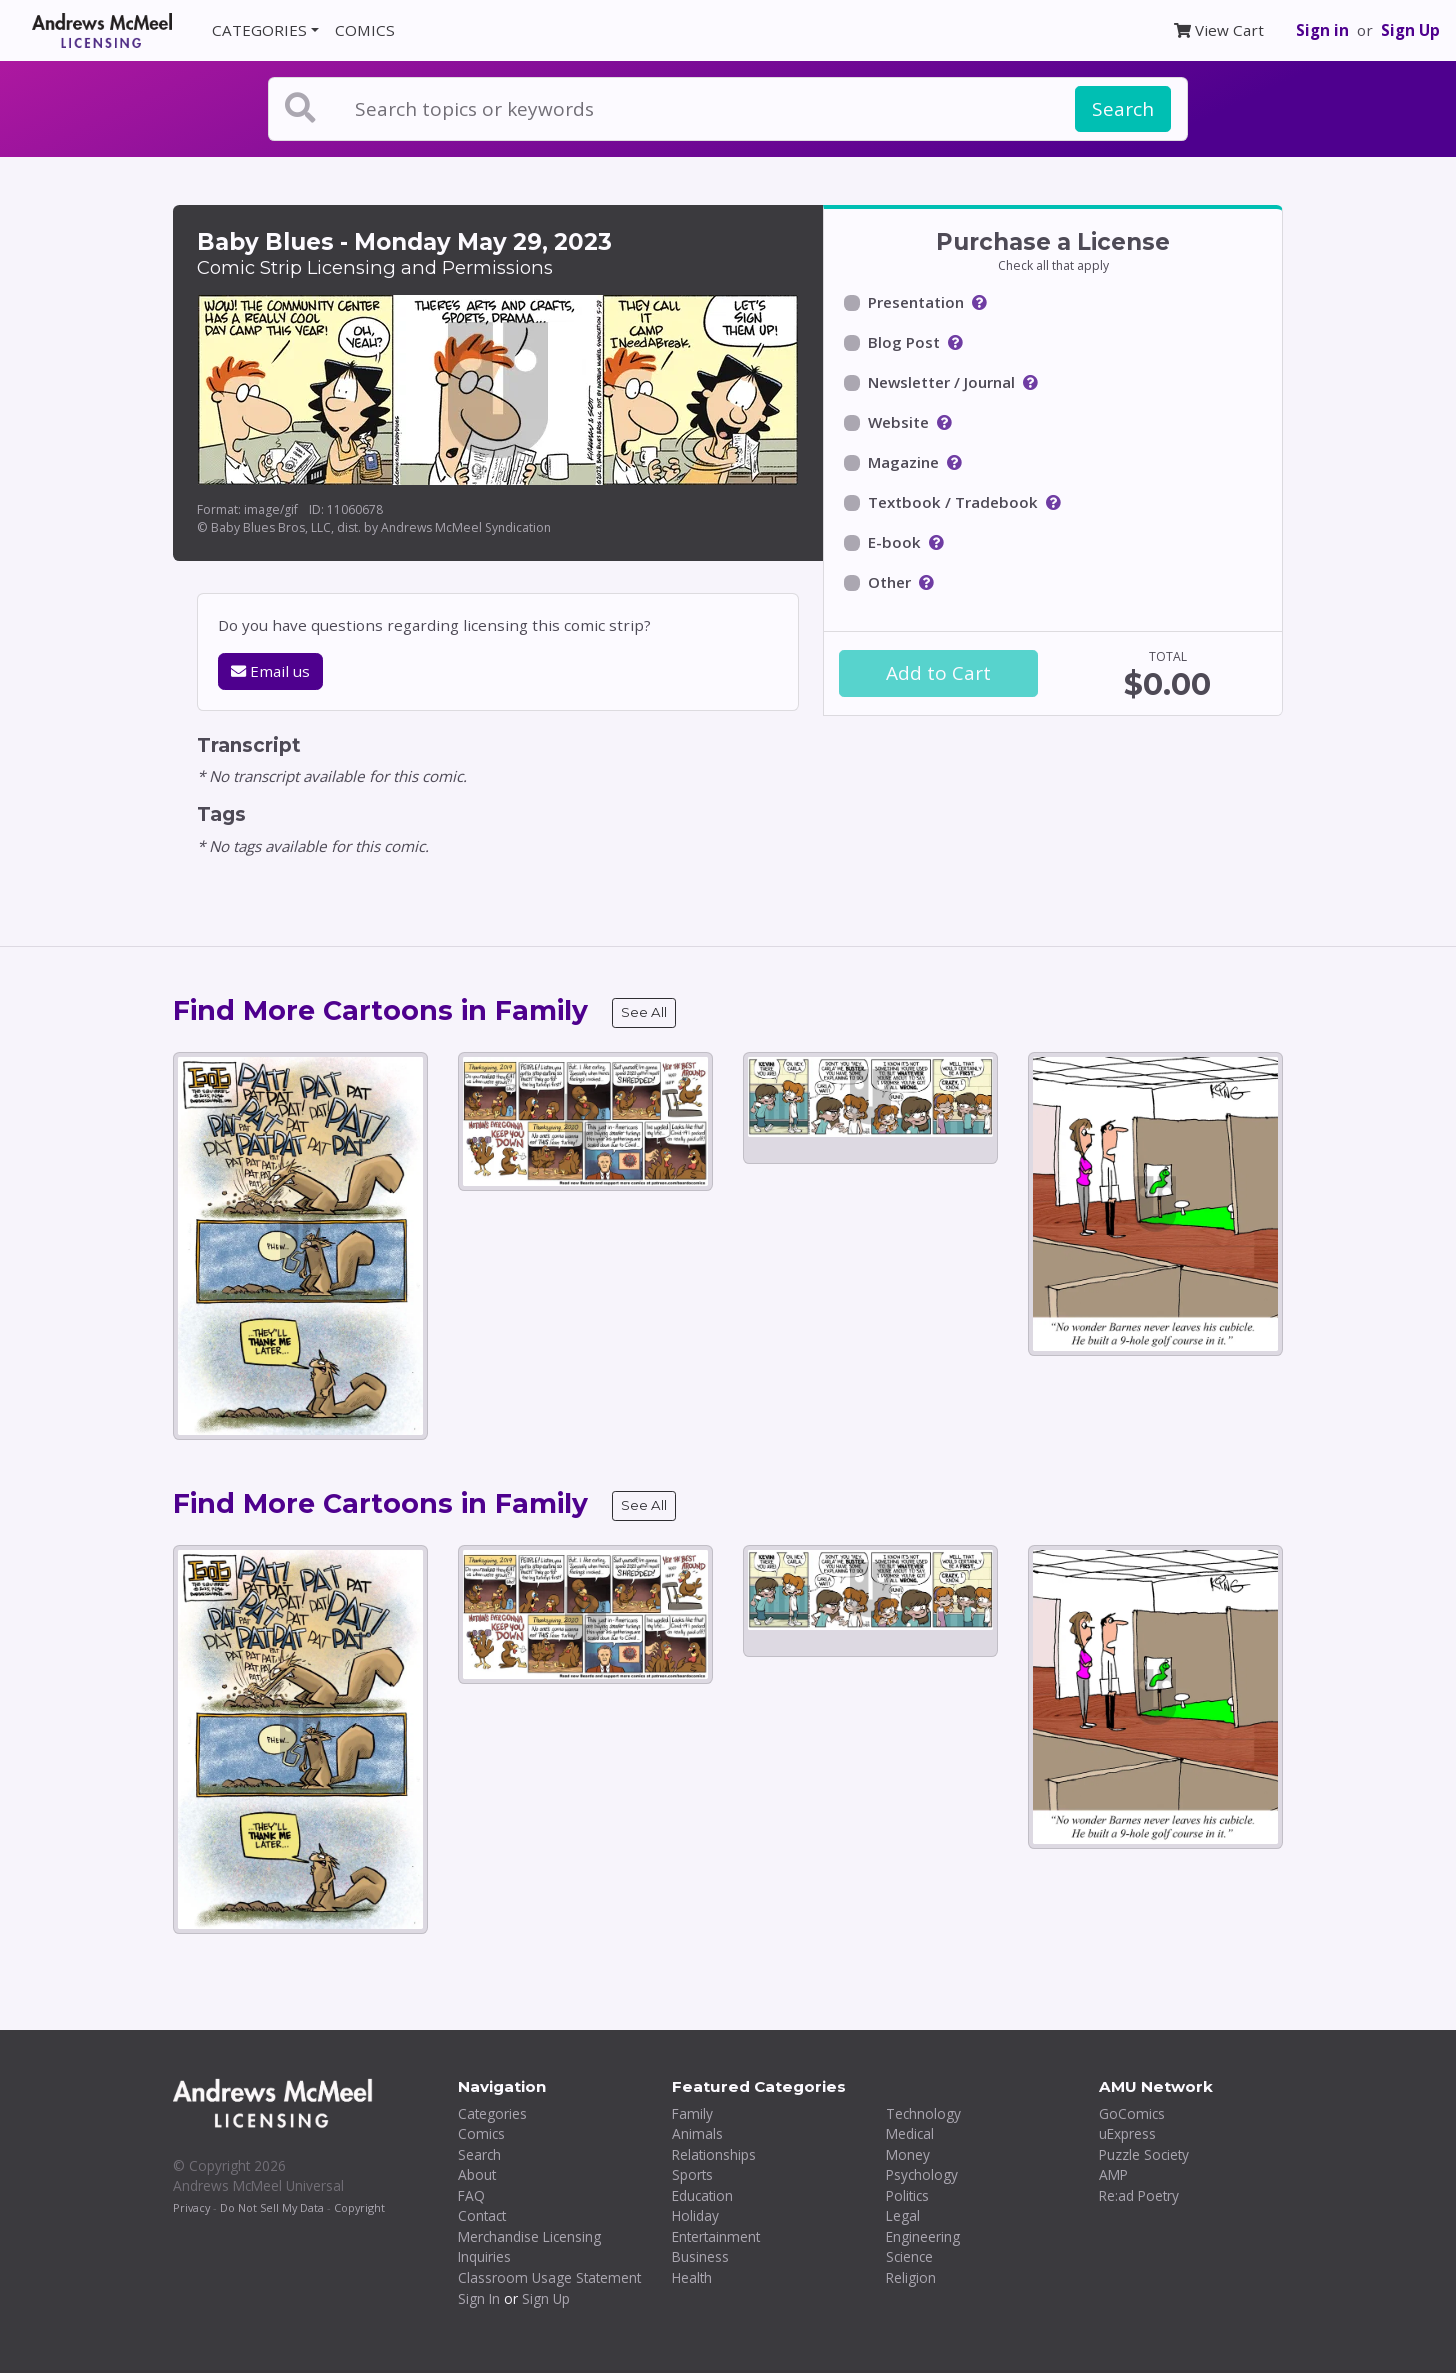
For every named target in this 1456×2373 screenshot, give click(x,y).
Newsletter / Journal (941, 382)
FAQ (471, 2195)
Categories (492, 2113)
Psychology (922, 2174)
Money (908, 2154)
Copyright (359, 2207)
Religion (911, 2277)
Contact (482, 2215)
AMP (1113, 2174)
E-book (894, 542)
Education (702, 2195)
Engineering (923, 2236)
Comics (481, 2133)
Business (700, 2256)
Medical (910, 2133)
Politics (907, 2195)
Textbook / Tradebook (953, 502)
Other (889, 582)
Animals (697, 2133)
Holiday (695, 2215)
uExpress (1127, 2133)
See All (644, 1012)
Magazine (903, 462)
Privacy (191, 2207)
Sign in (1322, 30)
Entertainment (716, 2236)
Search (1123, 109)
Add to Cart (938, 673)
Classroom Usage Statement (549, 2277)
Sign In (479, 2298)
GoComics (1132, 2113)
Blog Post (904, 342)
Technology (923, 2113)
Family (692, 2113)
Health (692, 2277)
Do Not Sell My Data (272, 2207)
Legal (903, 2215)
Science (909, 2256)
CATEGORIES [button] (259, 30)
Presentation (916, 302)
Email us (270, 671)
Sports (692, 2174)
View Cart (1219, 30)
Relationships (714, 2154)
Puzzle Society (1144, 2154)
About (477, 2174)
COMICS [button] (365, 30)
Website (898, 422)
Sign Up (1410, 30)
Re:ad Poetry (1139, 2195)
